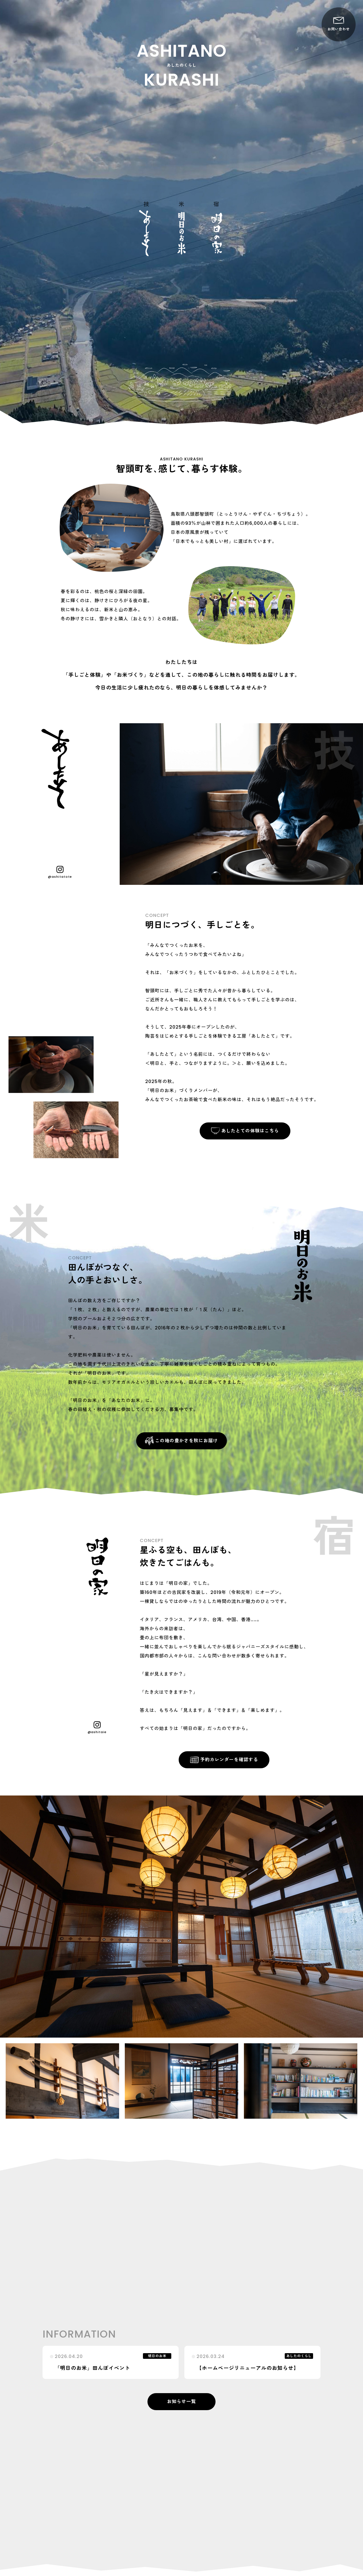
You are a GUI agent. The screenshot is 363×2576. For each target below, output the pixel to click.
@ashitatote (60, 872)
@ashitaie (97, 1727)
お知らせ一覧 (181, 2401)
